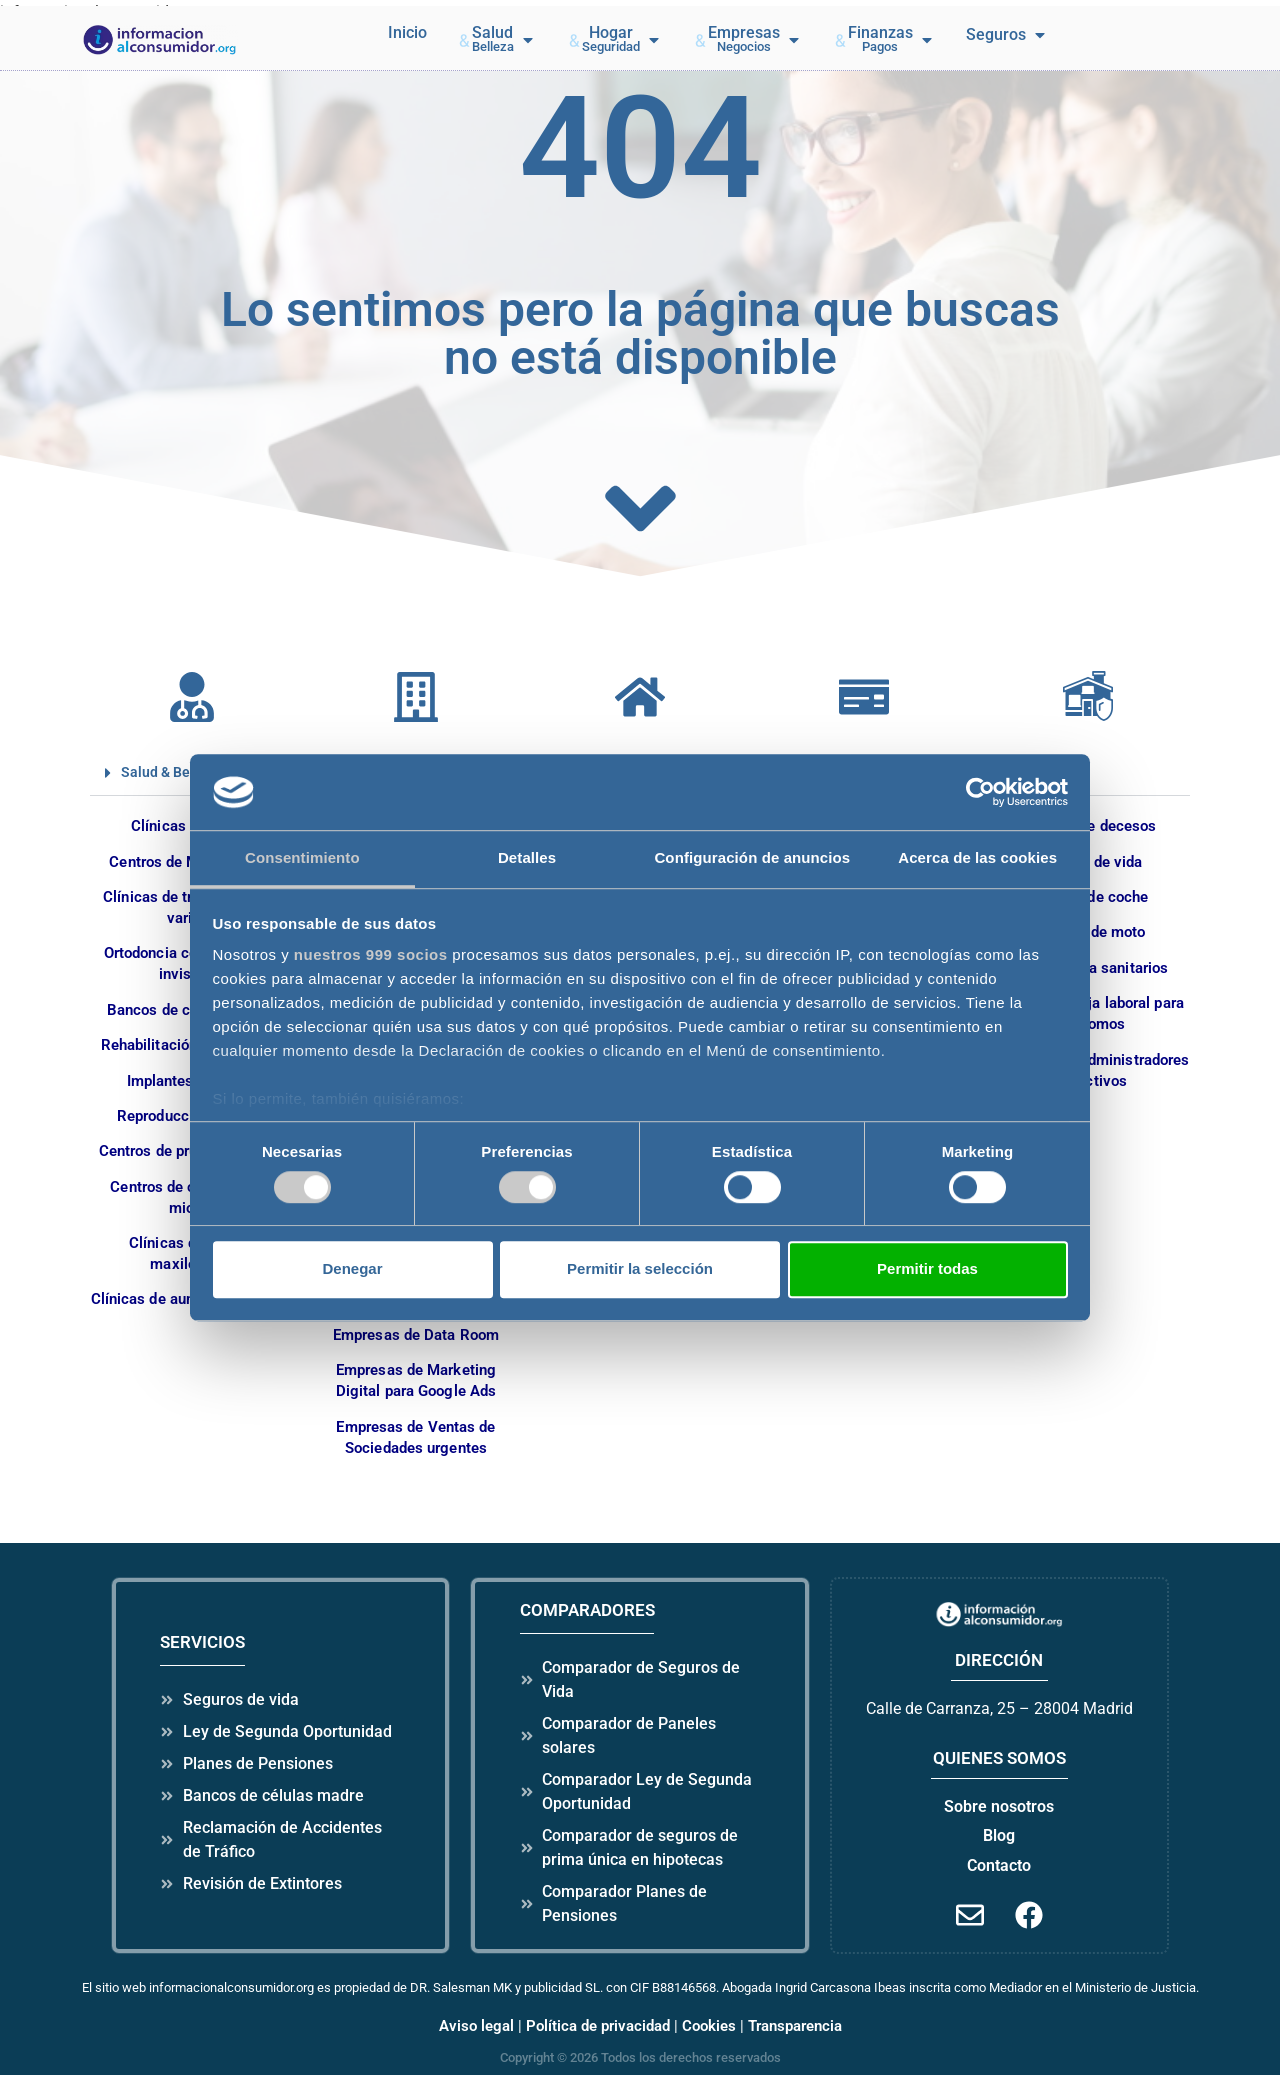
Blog (999, 1835)
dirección (999, 1660)
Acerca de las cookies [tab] (977, 858)
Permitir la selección (640, 1268)
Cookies (709, 2026)
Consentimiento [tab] (302, 858)
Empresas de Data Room (416, 1335)
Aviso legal (476, 2026)
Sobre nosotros (999, 1806)
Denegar (352, 1268)
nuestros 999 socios (371, 955)
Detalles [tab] (527, 858)
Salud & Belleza (171, 772)
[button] (497, 40)
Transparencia (795, 2026)
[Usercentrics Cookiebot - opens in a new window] (980, 792)
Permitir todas (927, 1268)
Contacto (999, 1865)
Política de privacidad (598, 2026)
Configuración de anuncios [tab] (752, 858)
